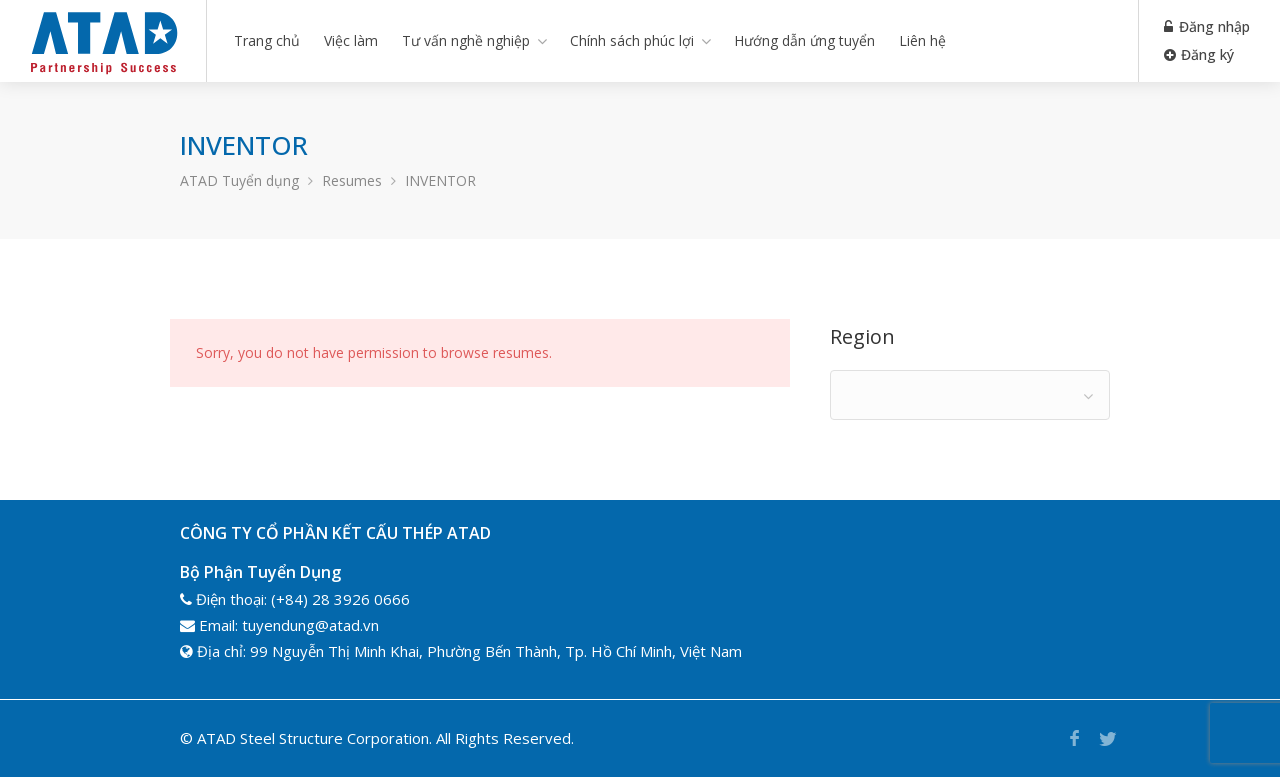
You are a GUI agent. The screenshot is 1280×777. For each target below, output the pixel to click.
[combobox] (970, 395)
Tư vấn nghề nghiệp (466, 40)
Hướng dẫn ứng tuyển (804, 40)
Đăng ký (1199, 54)
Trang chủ (267, 40)
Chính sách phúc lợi (632, 40)
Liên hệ (922, 40)
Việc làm (351, 40)
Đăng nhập (1207, 26)
